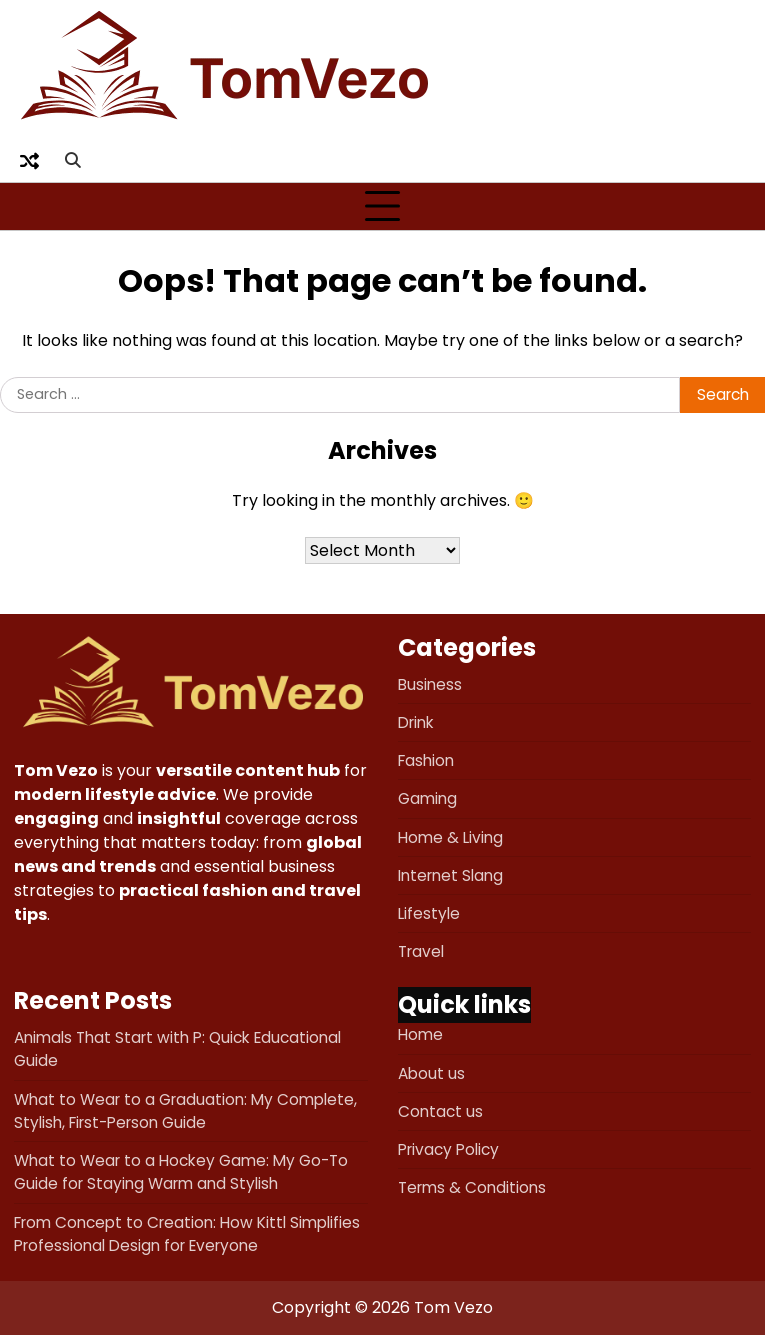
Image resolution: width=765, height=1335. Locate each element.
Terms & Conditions (472, 1187)
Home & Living (450, 837)
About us (431, 1073)
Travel (421, 951)
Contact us (440, 1111)
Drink (416, 722)
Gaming (427, 798)
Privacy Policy (448, 1149)
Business (430, 684)
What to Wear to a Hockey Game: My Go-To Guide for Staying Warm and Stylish (181, 1172)
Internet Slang (450, 875)
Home (420, 1034)
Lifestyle (429, 913)
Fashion (426, 760)
